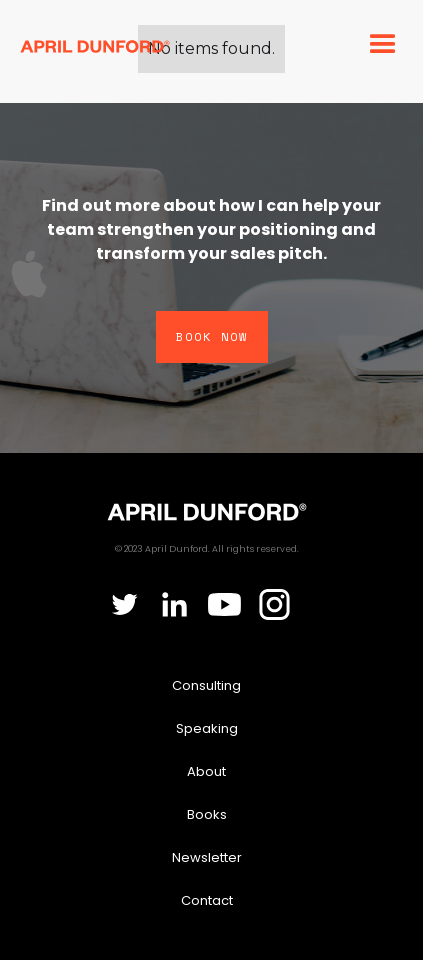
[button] (380, 45)
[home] (95, 45)
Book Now (212, 336)
